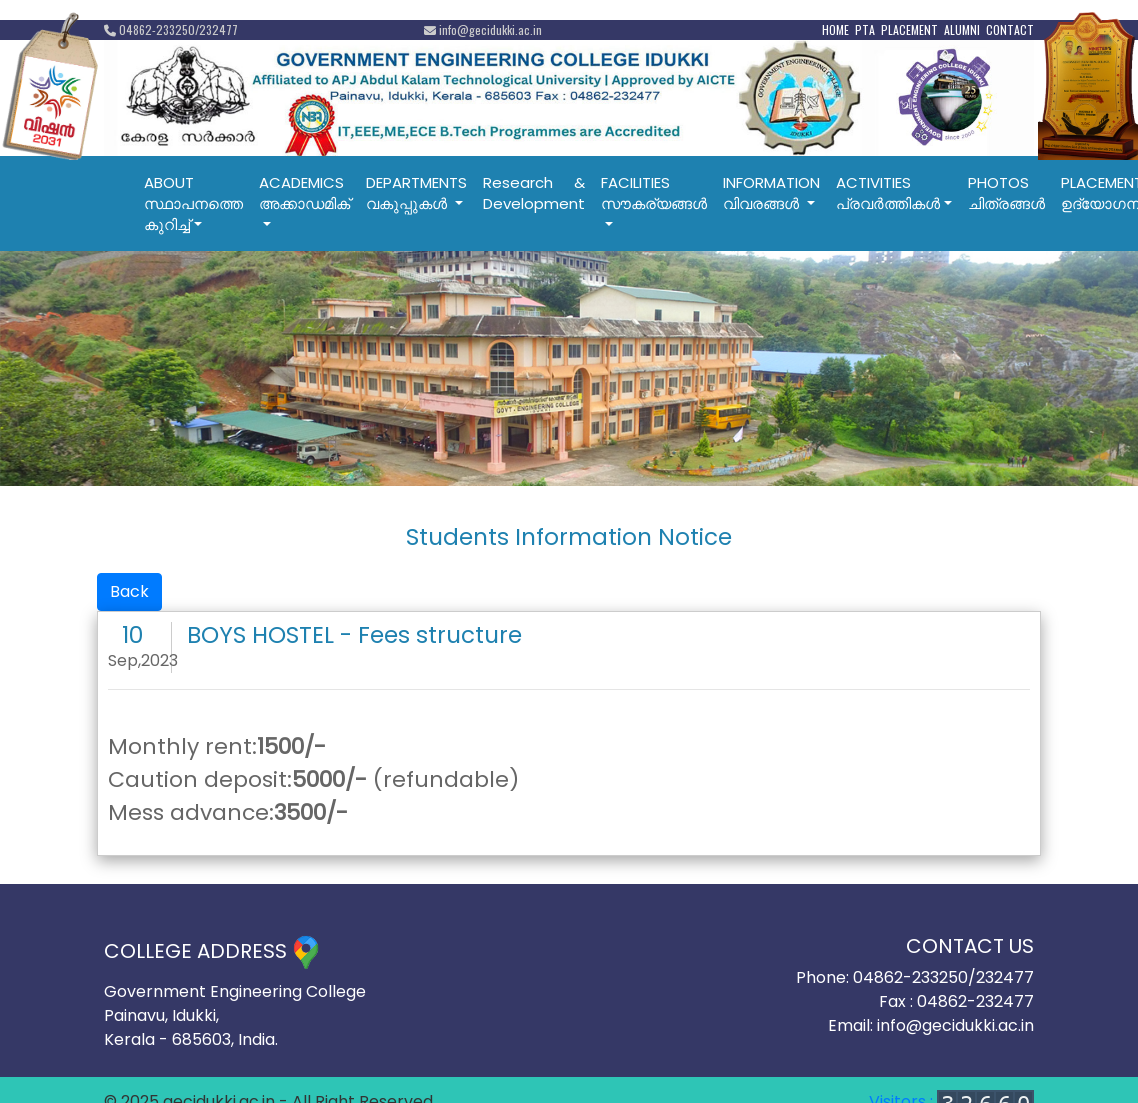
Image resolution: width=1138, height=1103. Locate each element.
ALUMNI (962, 29)
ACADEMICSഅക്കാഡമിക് (304, 193)
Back (129, 591)
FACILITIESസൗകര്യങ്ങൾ (654, 193)
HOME (835, 29)
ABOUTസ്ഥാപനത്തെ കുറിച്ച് (193, 203)
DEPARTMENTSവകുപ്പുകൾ (416, 193)
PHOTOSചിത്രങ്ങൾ (1006, 193)
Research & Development (534, 193)
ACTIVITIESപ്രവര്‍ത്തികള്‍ (888, 193)
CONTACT (1010, 29)
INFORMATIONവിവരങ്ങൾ (771, 193)
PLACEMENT (909, 29)
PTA (865, 29)
